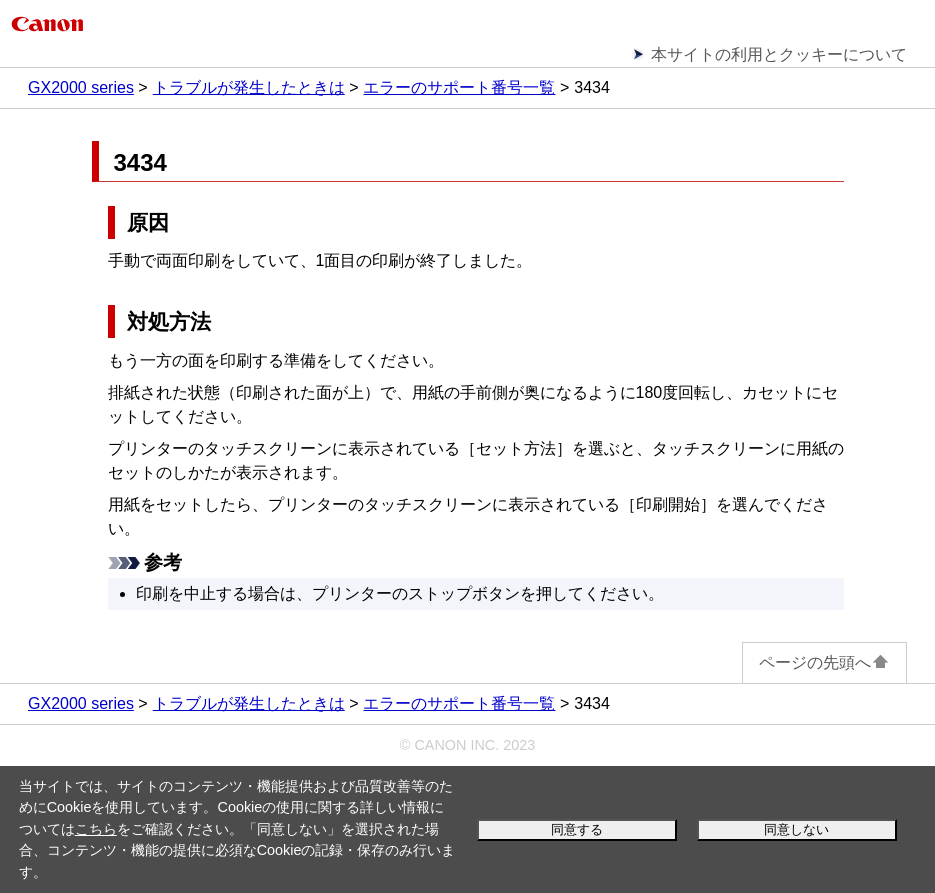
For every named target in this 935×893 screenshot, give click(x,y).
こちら (96, 829)
